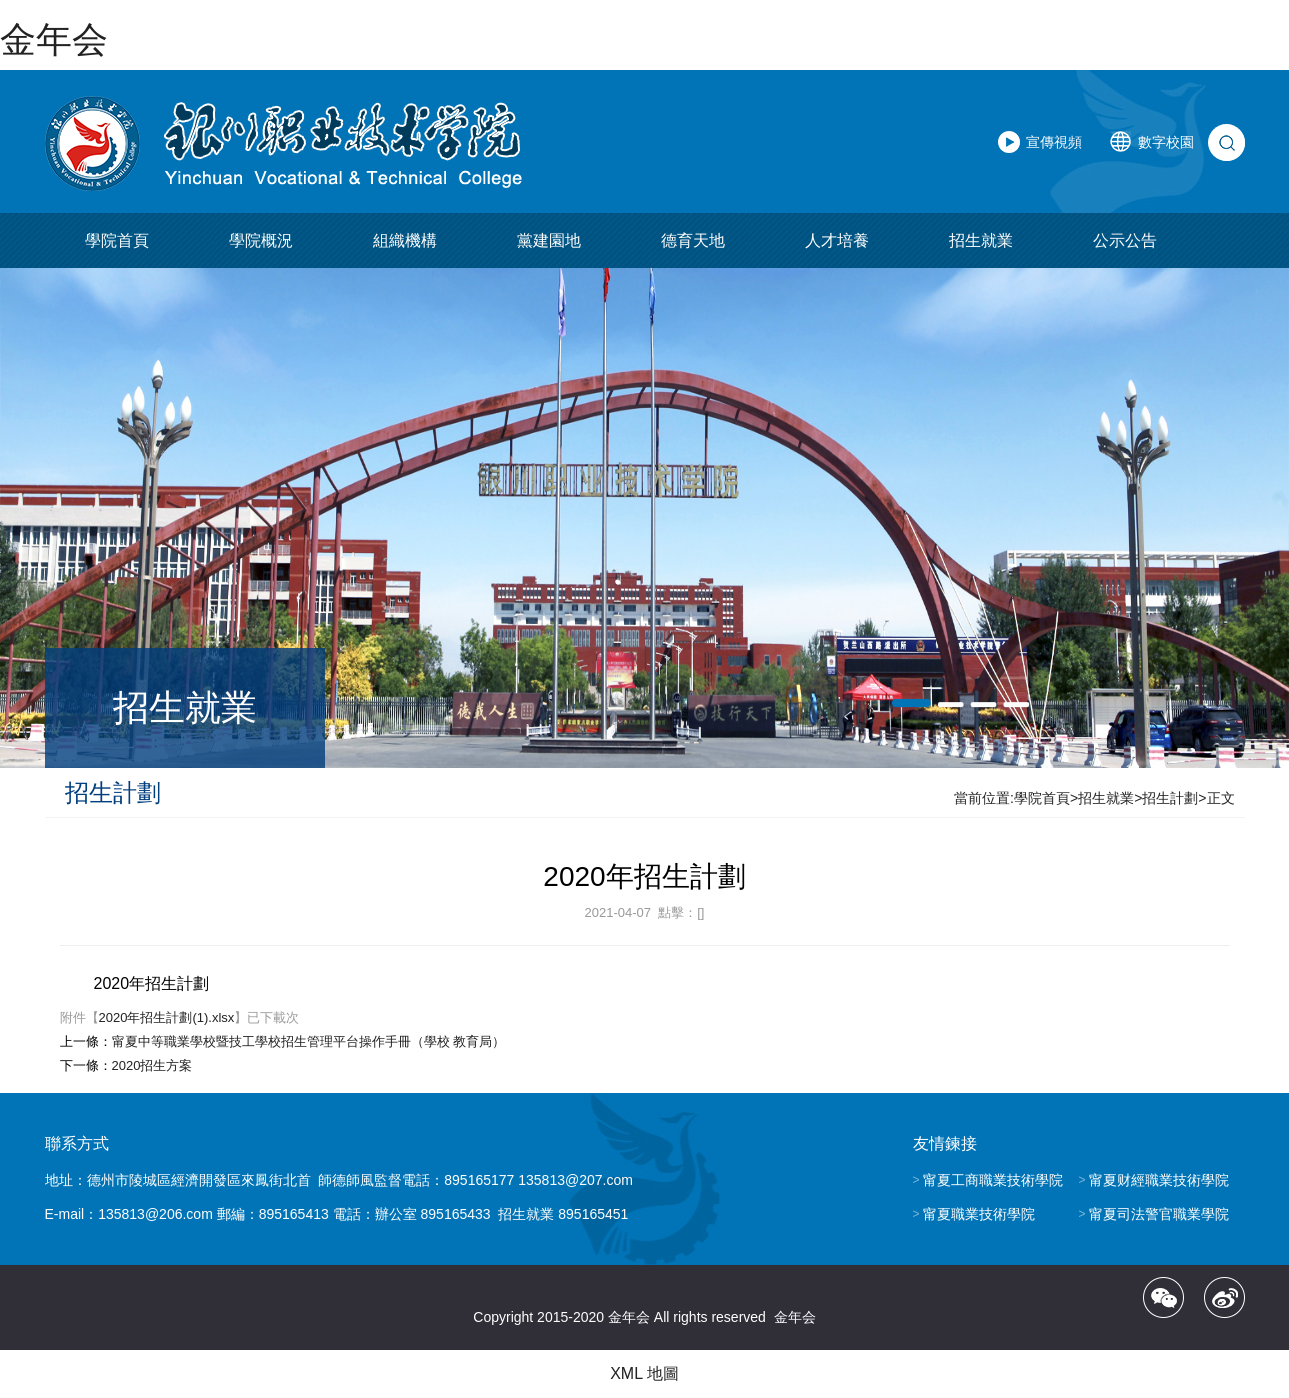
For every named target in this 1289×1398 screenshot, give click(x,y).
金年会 (54, 39)
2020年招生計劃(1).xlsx (167, 1017)
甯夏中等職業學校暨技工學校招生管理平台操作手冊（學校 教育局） (309, 1041)
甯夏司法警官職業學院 (1159, 1214)
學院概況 (261, 240)
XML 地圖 (644, 1373)
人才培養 (837, 240)
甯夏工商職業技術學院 (993, 1180)
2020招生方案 (152, 1065)
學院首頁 (117, 240)
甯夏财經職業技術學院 (1159, 1180)
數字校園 (1166, 142)
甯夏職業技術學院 (979, 1214)
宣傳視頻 (1054, 142)
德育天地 (693, 240)
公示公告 (1125, 240)
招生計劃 (1170, 798)
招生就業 (981, 240)
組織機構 (405, 240)
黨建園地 (549, 240)
